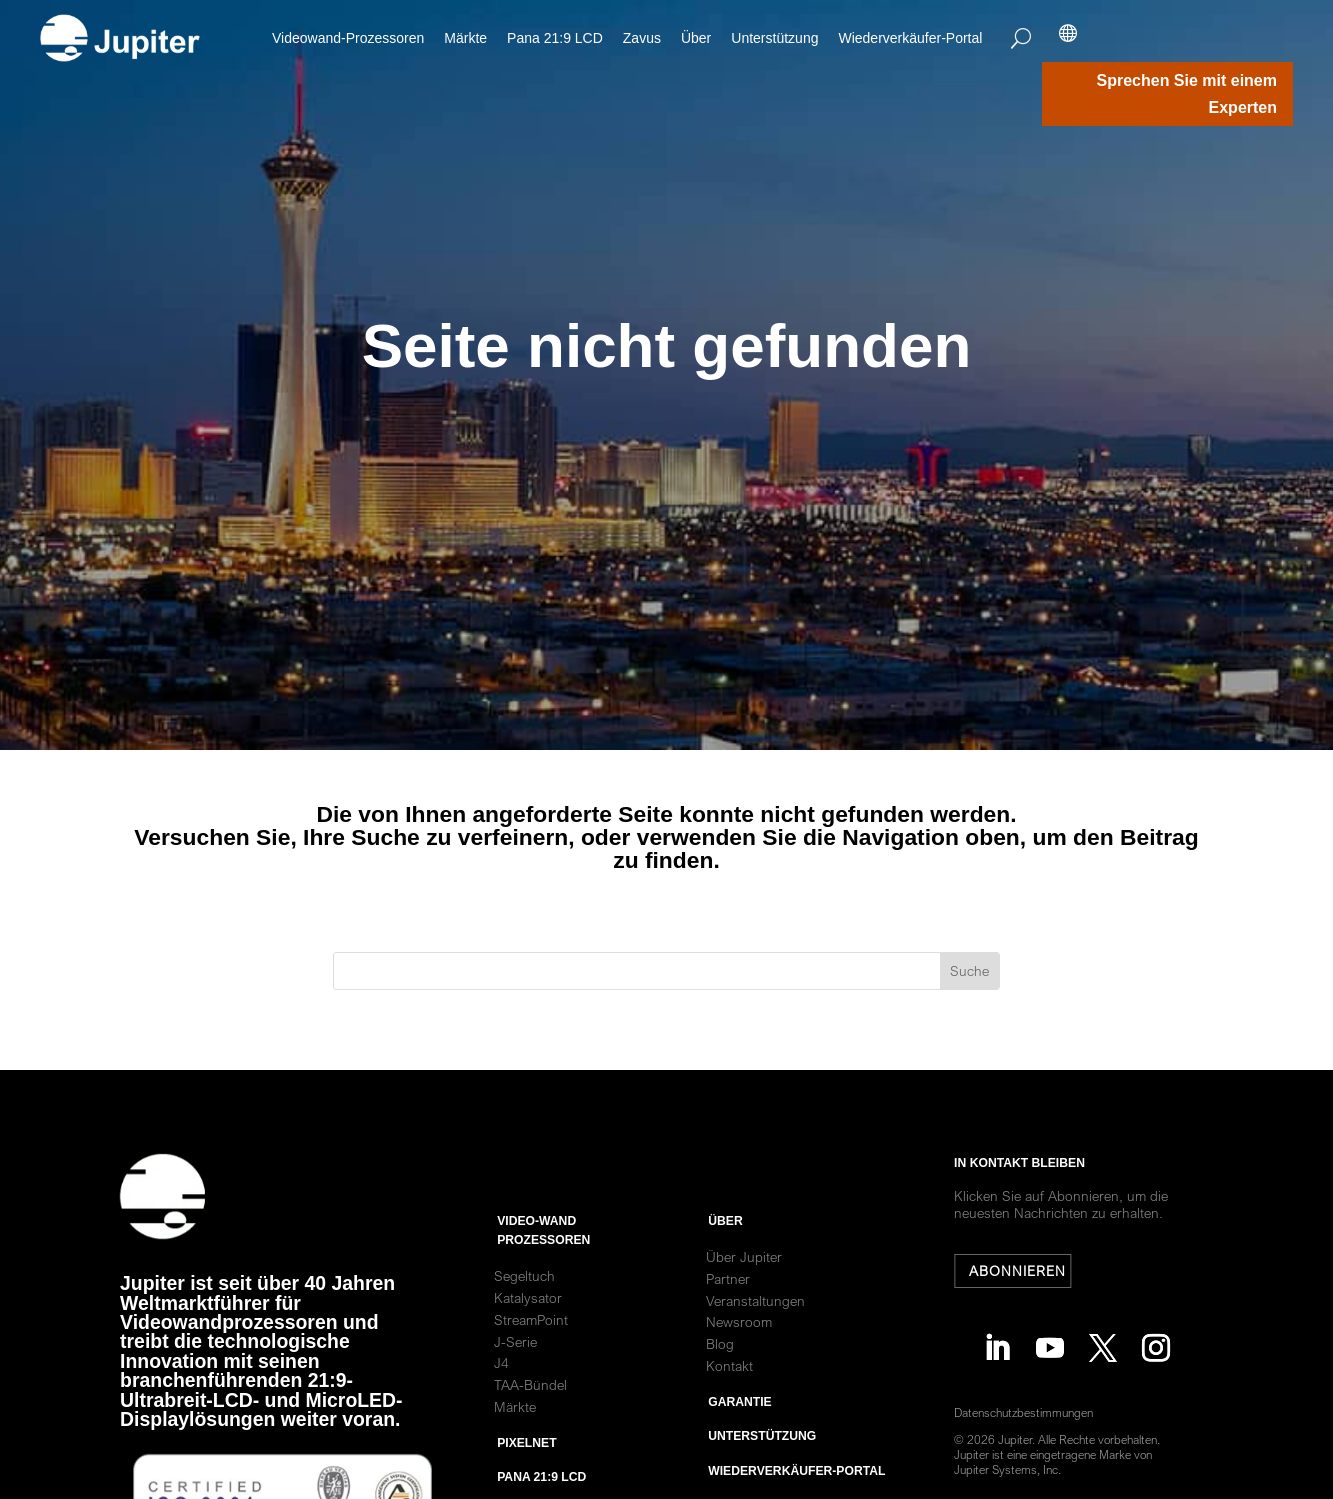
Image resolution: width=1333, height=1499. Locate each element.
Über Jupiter (744, 1305)
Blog (720, 1392)
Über (696, 38)
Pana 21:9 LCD (555, 38)
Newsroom (739, 1370)
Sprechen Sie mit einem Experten (1186, 94)
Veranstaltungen (755, 1348)
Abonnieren (1025, 1271)
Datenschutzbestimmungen (1032, 1412)
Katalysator (528, 1346)
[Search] (1021, 38)
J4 (501, 1411)
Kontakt (729, 1414)
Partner (728, 1327)
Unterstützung (774, 38)
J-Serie (515, 1389)
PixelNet (526, 1491)
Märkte (465, 38)
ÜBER (725, 1269)
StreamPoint (531, 1368)
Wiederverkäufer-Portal (910, 38)
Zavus (642, 38)
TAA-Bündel (530, 1433)
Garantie (739, 1450)
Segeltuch (524, 1324)
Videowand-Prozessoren (348, 38)
